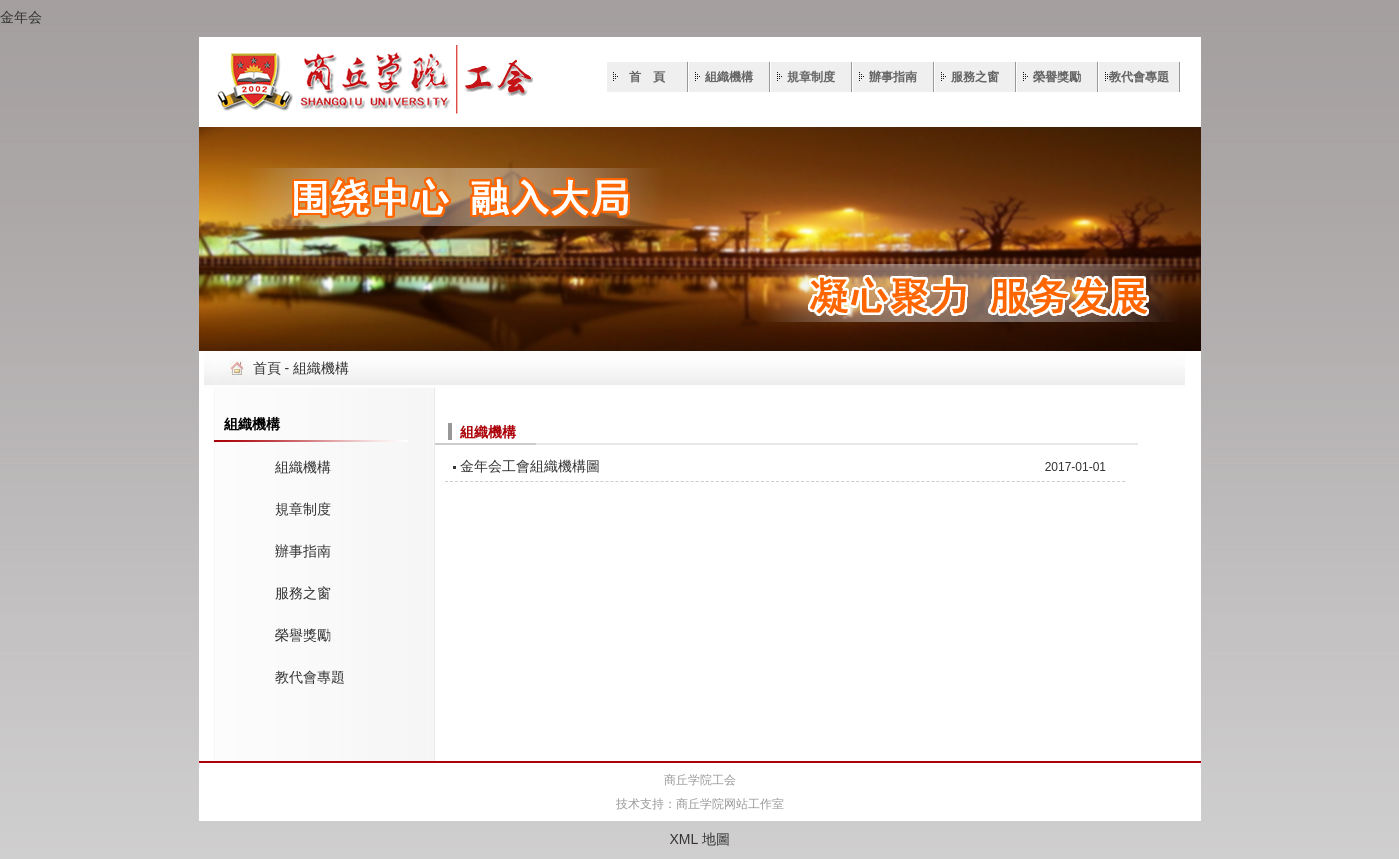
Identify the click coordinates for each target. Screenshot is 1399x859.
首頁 (267, 368)
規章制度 (811, 77)
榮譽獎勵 (1057, 77)
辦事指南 (893, 77)
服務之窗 (975, 77)
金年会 (21, 17)
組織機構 (729, 77)
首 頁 (647, 77)
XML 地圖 (699, 839)
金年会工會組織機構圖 (530, 466)
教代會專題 (1139, 77)
